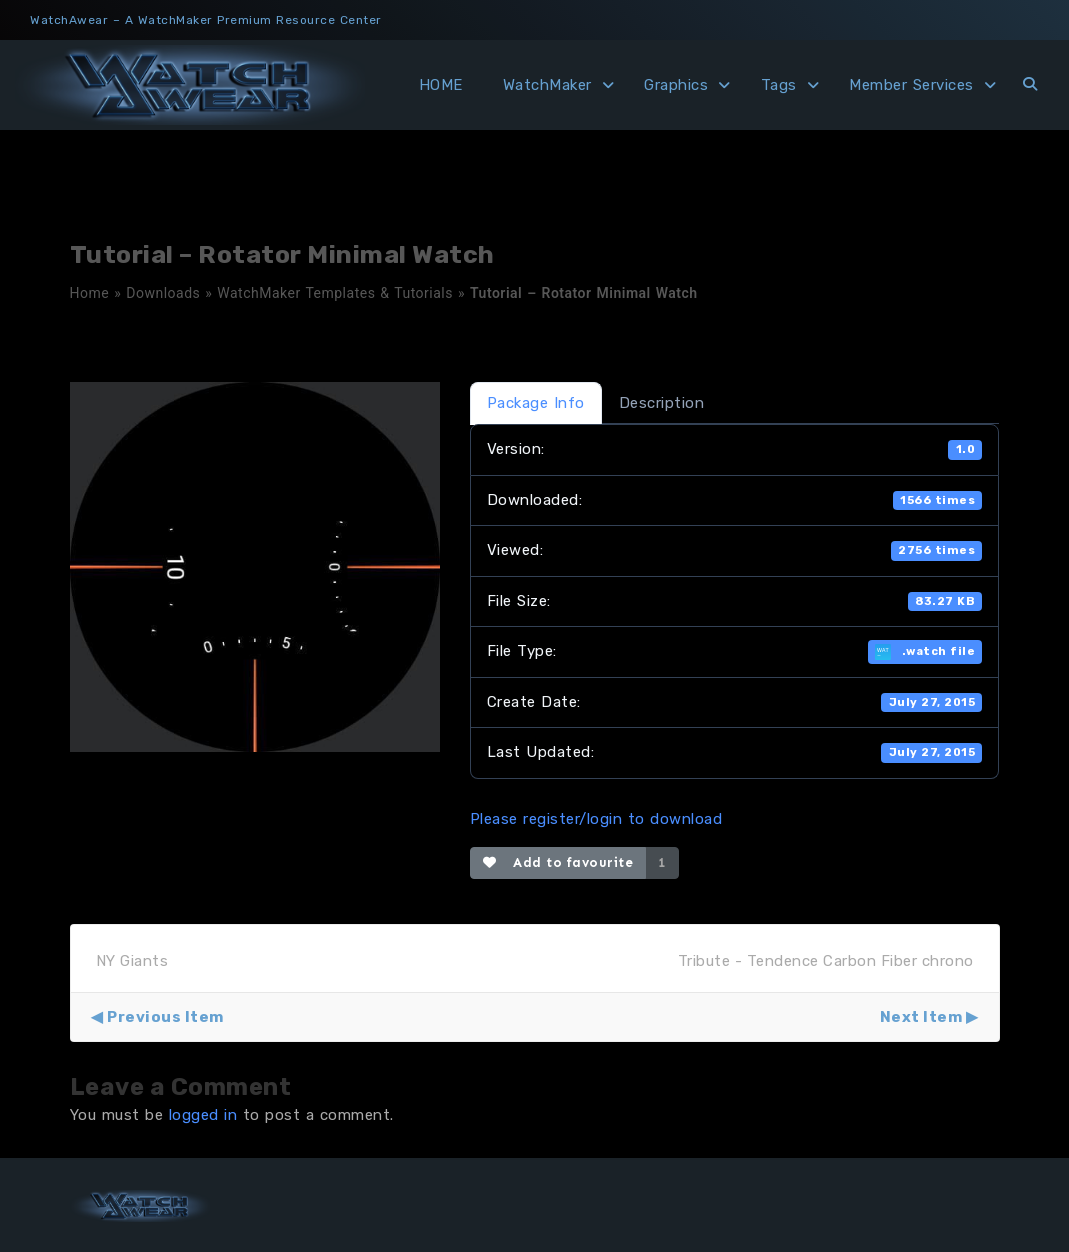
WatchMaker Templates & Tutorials (335, 293)
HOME (441, 85)
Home (90, 293)
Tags (779, 85)
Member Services (911, 85)
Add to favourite (558, 862)
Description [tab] (662, 403)
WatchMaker (547, 85)
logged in (203, 1115)
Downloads (163, 293)
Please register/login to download (596, 819)
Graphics (676, 85)
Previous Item (165, 1017)
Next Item (921, 1017)
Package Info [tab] (536, 403)
